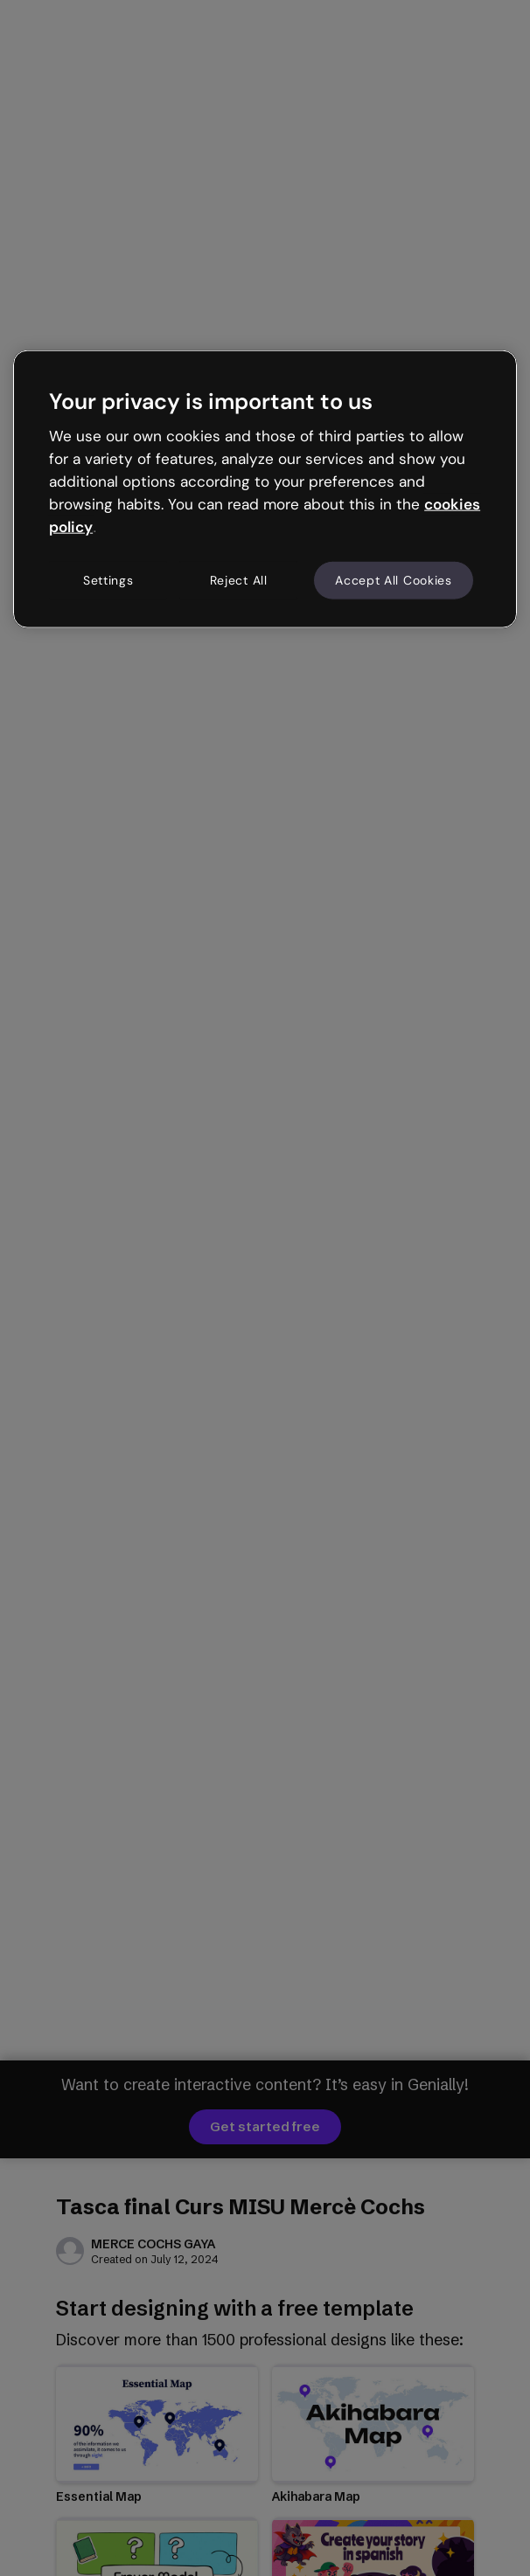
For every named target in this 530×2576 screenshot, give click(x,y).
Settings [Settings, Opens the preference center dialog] (108, 579)
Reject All (239, 579)
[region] (265, 489)
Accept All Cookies (393, 579)
